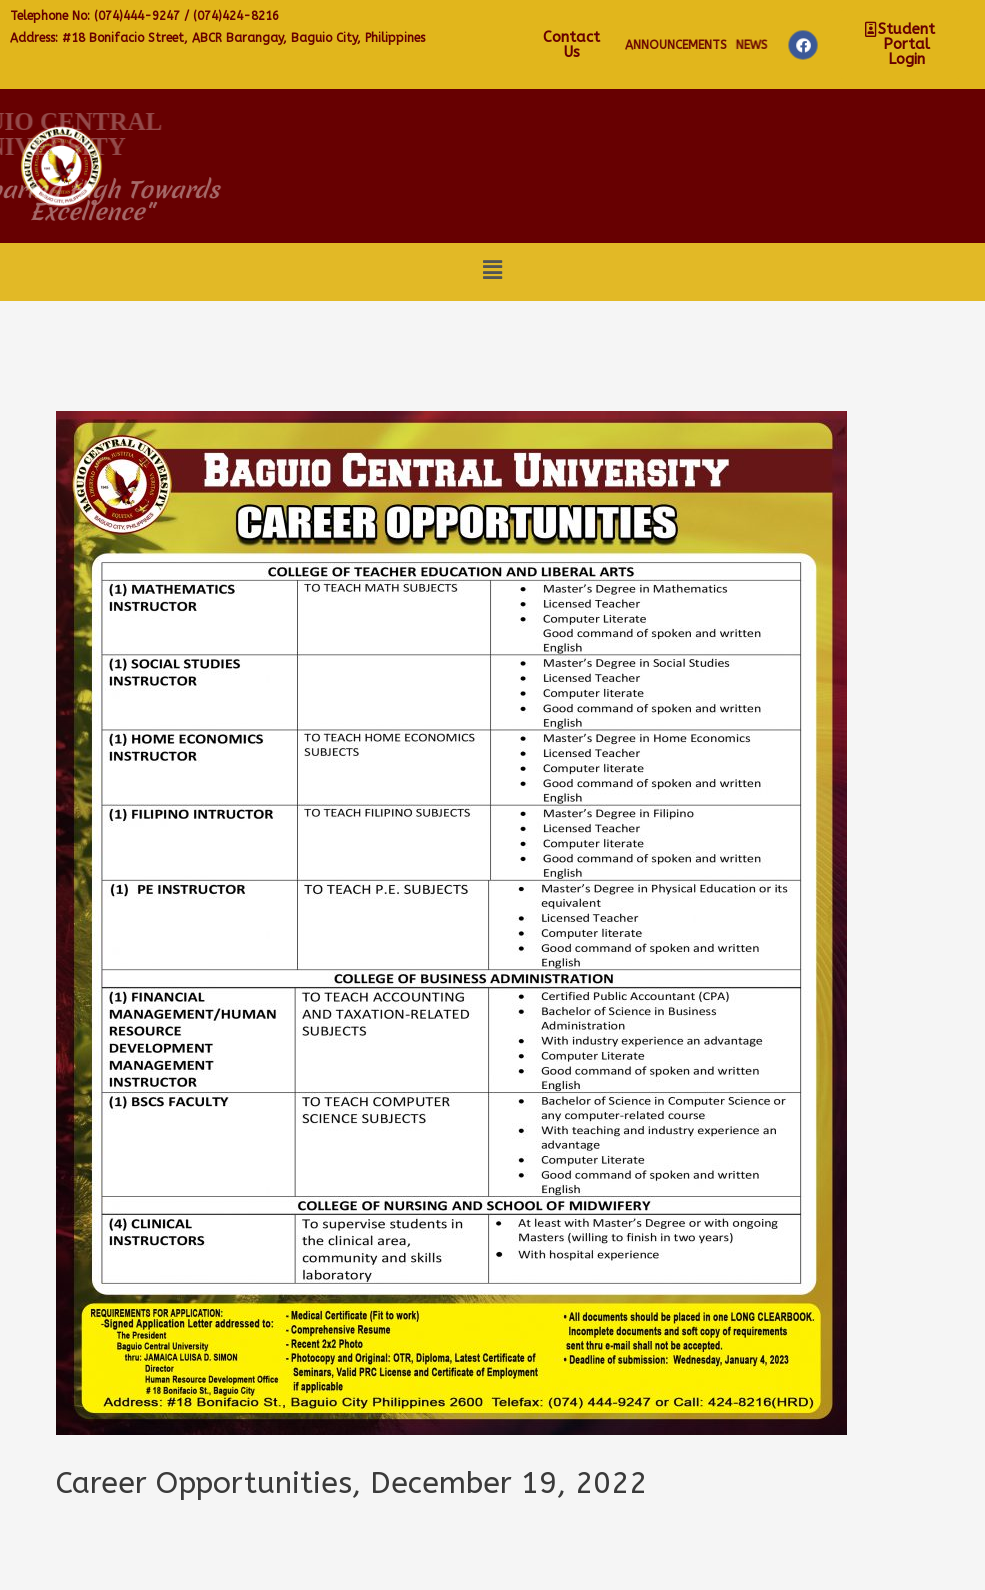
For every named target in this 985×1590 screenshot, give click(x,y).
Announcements (835, 45)
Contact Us (735, 44)
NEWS (913, 45)
